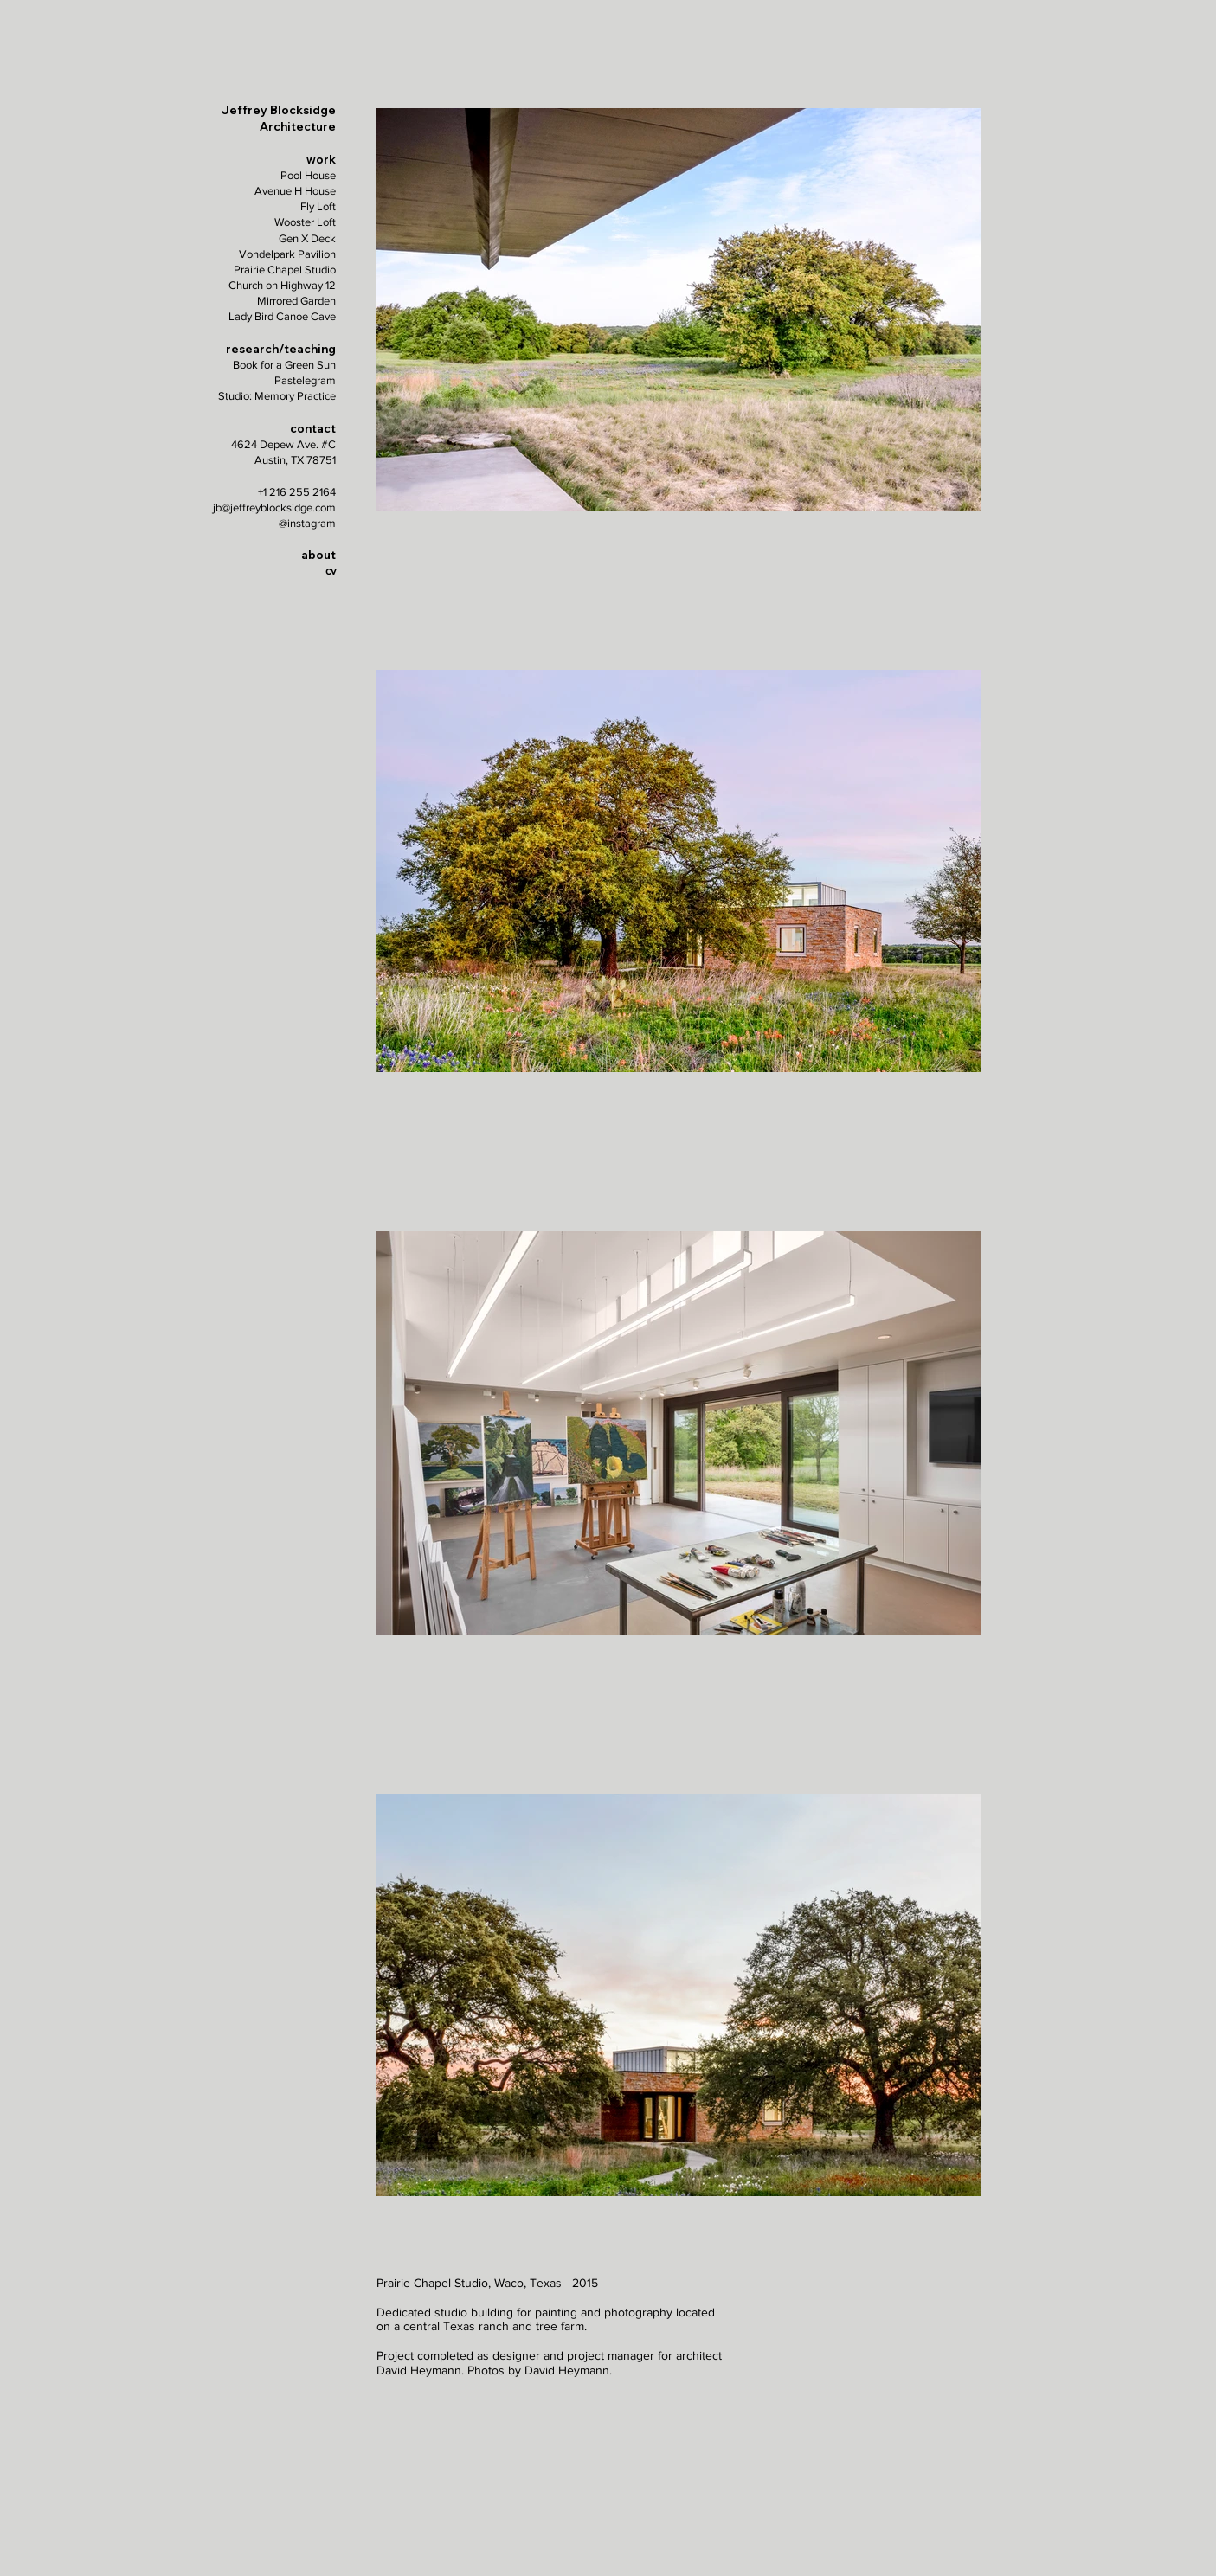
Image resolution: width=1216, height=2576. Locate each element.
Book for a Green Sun (284, 364)
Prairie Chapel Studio (285, 269)
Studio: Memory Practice (277, 395)
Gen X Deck (307, 238)
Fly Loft (318, 206)
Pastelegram (305, 380)
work (321, 159)
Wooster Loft (305, 221)
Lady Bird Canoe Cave (282, 316)
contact (313, 428)
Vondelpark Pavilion (287, 253)
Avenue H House (295, 190)
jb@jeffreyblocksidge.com (274, 507)
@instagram (307, 523)
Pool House (308, 175)
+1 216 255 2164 (297, 491)
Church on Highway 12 (282, 285)
